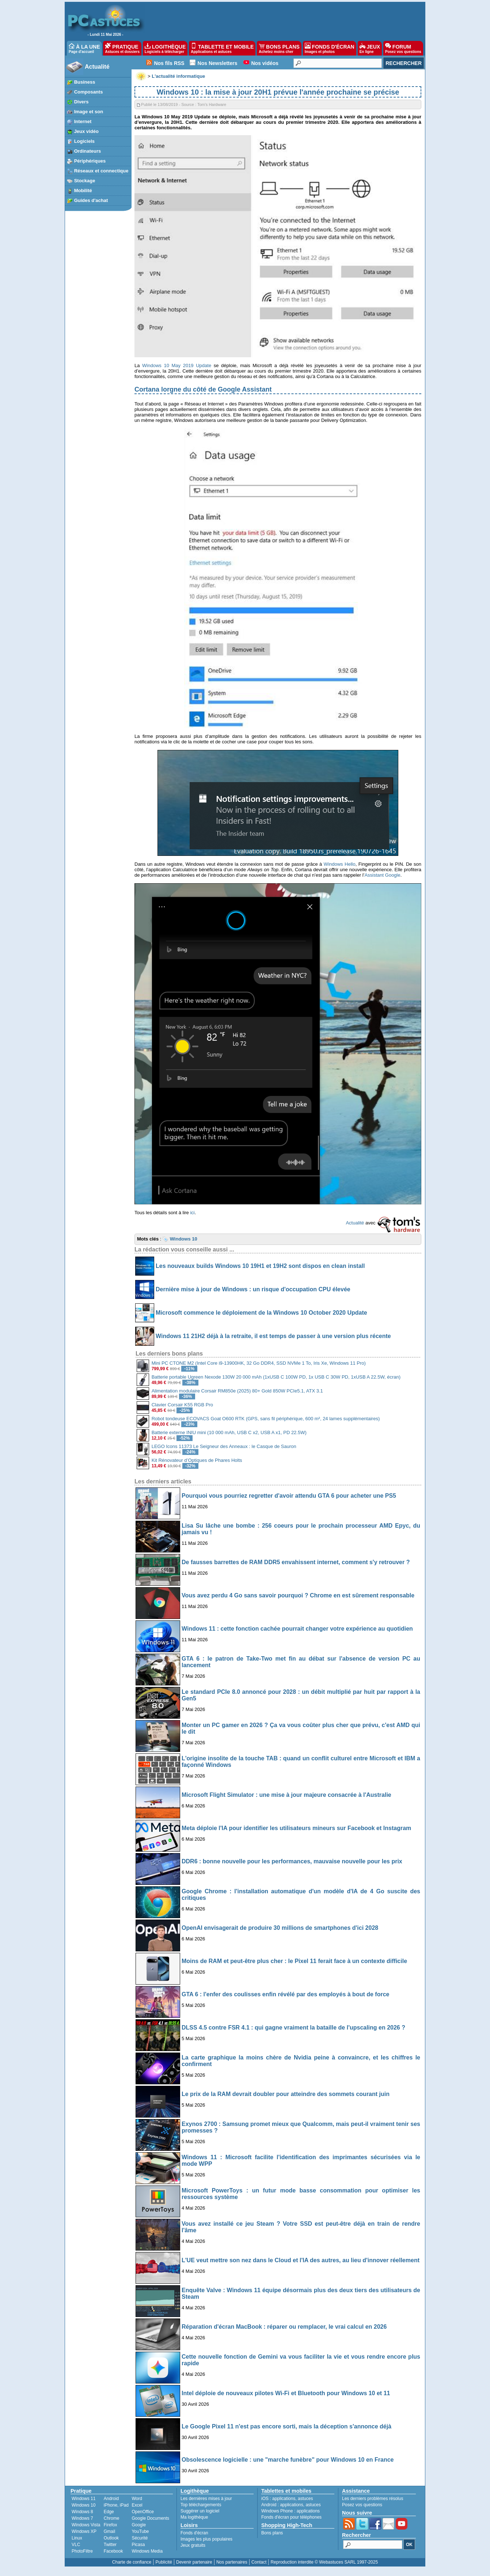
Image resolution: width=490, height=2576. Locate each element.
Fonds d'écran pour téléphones (291, 2517)
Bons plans (272, 2532)
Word (137, 2498)
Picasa (138, 2544)
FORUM (403, 48)
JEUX (370, 48)
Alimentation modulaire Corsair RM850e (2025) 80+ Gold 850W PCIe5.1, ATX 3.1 (237, 1391)
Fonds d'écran (194, 2532)
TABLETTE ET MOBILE (222, 48)
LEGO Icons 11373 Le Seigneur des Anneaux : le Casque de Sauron (224, 1446)
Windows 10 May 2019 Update (176, 365)
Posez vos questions (362, 2504)
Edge (109, 2511)
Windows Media (147, 2551)
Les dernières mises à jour (206, 2498)
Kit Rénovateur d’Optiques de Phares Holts (197, 1460)
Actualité (97, 67)
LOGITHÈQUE (165, 48)
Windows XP (84, 2531)
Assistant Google (382, 875)
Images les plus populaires (206, 2539)
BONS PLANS (279, 48)
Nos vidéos (264, 63)
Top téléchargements (201, 2504)
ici (192, 1212)
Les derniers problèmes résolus (372, 2498)
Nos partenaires (231, 2562)
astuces (305, 2498)
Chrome (111, 2518)
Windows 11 (83, 2498)
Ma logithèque (194, 2517)
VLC (76, 2544)
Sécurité (140, 2538)
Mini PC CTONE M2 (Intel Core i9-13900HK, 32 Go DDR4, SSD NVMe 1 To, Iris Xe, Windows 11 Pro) (259, 1363)
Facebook (113, 2551)
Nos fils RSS (169, 63)
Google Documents (150, 2518)
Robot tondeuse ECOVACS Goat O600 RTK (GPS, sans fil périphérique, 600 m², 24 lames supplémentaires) (266, 1418)
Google (139, 2524)
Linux (77, 2538)
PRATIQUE (122, 48)
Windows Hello (340, 864)
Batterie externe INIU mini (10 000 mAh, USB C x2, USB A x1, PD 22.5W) (229, 1432)
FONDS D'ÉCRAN (329, 48)
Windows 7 (82, 2518)
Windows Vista (86, 2524)
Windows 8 (82, 2511)
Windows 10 (83, 2505)
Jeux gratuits (193, 2545)
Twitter (110, 2544)
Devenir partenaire (194, 2562)
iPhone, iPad (116, 2505)
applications (283, 2498)
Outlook (111, 2538)
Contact (258, 2562)
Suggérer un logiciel (200, 2511)
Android (111, 2498)
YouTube (140, 2531)
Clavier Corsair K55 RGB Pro (182, 1404)
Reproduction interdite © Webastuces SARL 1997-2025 (324, 2562)
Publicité (163, 2562)
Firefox (110, 2524)
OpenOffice (142, 2511)
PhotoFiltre (82, 2551)
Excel (137, 2505)
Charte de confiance (131, 2562)
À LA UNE (84, 48)
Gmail (109, 2531)
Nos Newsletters (218, 63)
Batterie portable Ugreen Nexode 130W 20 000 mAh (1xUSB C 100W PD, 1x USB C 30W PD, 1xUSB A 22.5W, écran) (276, 1377)
